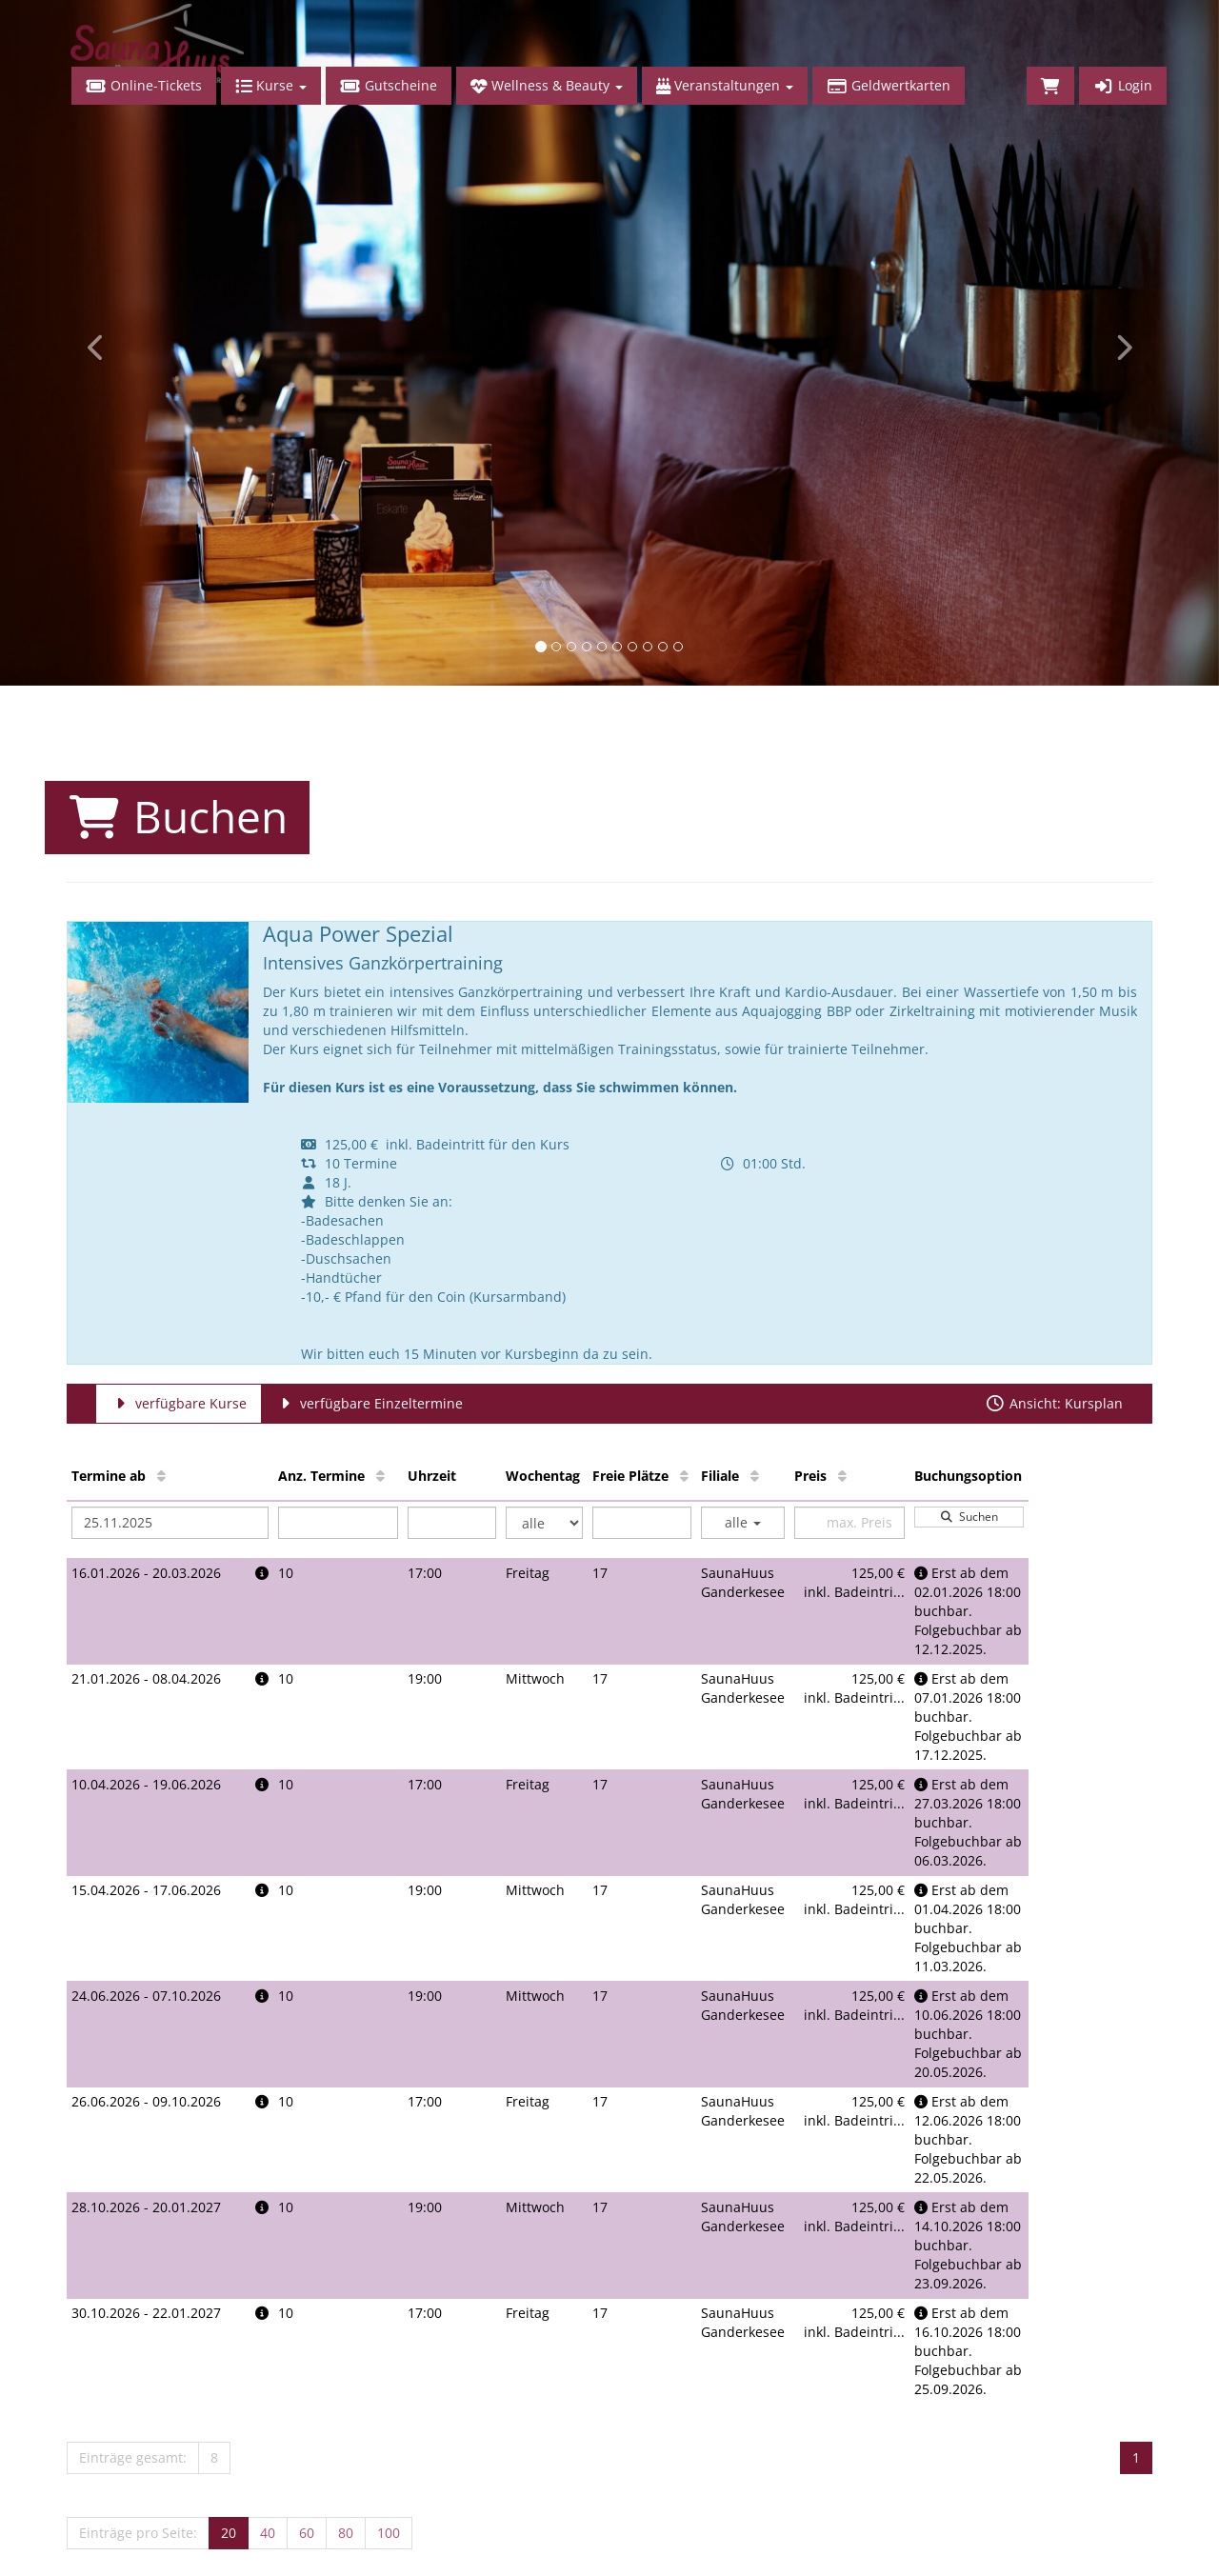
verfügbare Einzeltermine (369, 1403)
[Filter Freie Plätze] (641, 1523)
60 (306, 2533)
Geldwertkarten (888, 85)
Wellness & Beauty (546, 85)
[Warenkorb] (1050, 86)
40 (267, 2533)
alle (743, 1522)
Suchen (968, 1516)
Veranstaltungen (724, 85)
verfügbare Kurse (178, 1403)
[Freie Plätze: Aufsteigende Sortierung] (684, 1476)
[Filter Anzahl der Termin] (338, 1523)
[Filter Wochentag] (544, 1523)
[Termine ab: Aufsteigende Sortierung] (161, 1476)
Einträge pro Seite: (138, 2533)
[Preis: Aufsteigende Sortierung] (842, 1476)
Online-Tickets (144, 85)
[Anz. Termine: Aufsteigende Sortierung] (380, 1476)
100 (388, 2533)
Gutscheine (388, 85)
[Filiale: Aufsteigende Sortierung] (754, 1476)
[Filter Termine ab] (170, 1523)
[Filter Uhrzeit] (452, 1523)
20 (228, 2533)
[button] (91, 343)
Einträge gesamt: (133, 2457)
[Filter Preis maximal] (849, 1523)
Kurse (271, 85)
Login (1122, 85)
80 (345, 2533)
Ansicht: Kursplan (1054, 1403)
